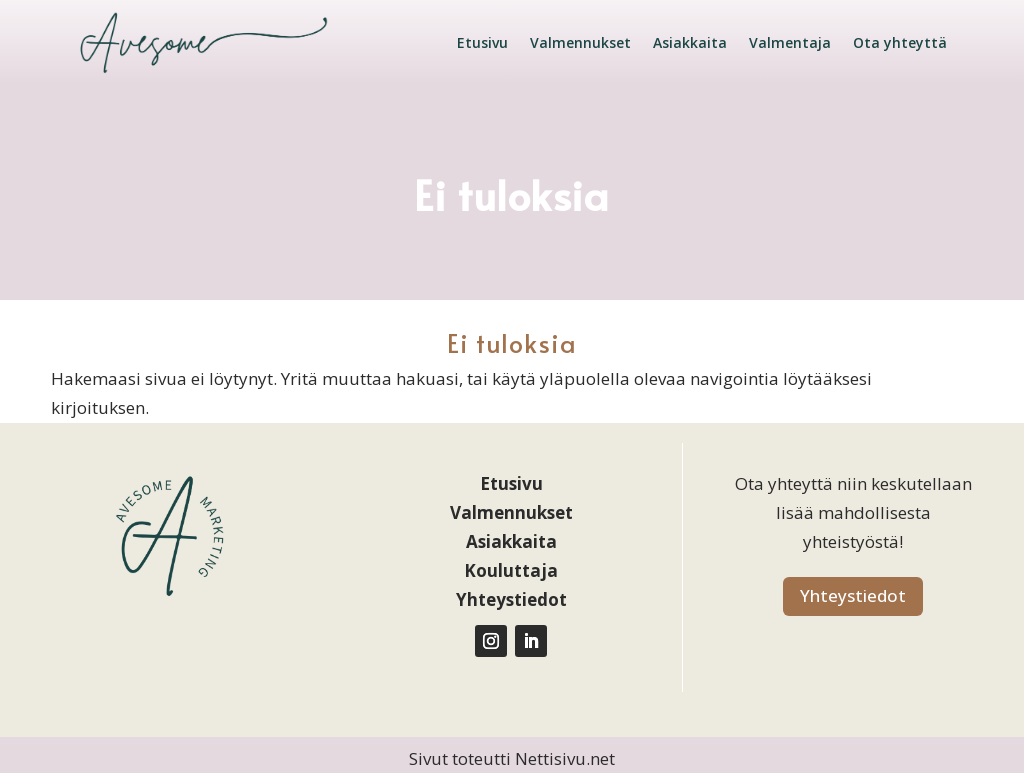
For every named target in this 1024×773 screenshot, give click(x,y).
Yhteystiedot (853, 595)
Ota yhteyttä (900, 42)
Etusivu (482, 42)
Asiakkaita (690, 42)
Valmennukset (580, 42)
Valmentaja (790, 42)
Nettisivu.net (565, 758)
